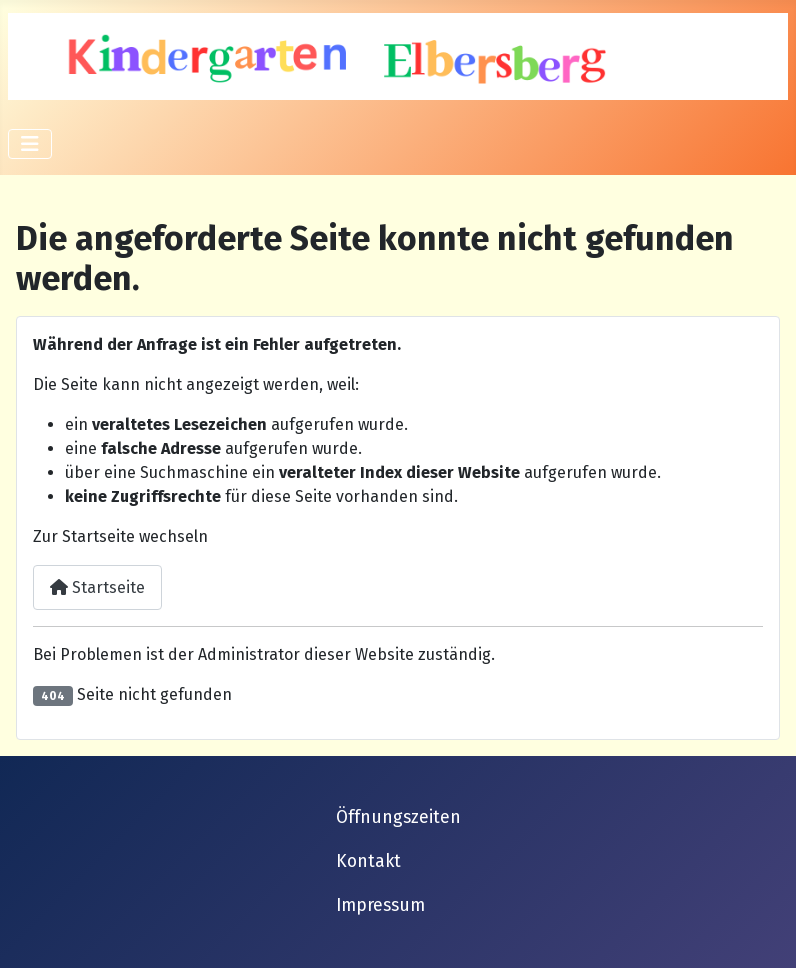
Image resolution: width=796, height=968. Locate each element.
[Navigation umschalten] (30, 144)
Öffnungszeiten (398, 817)
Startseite (97, 587)
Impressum (380, 905)
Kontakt (368, 861)
